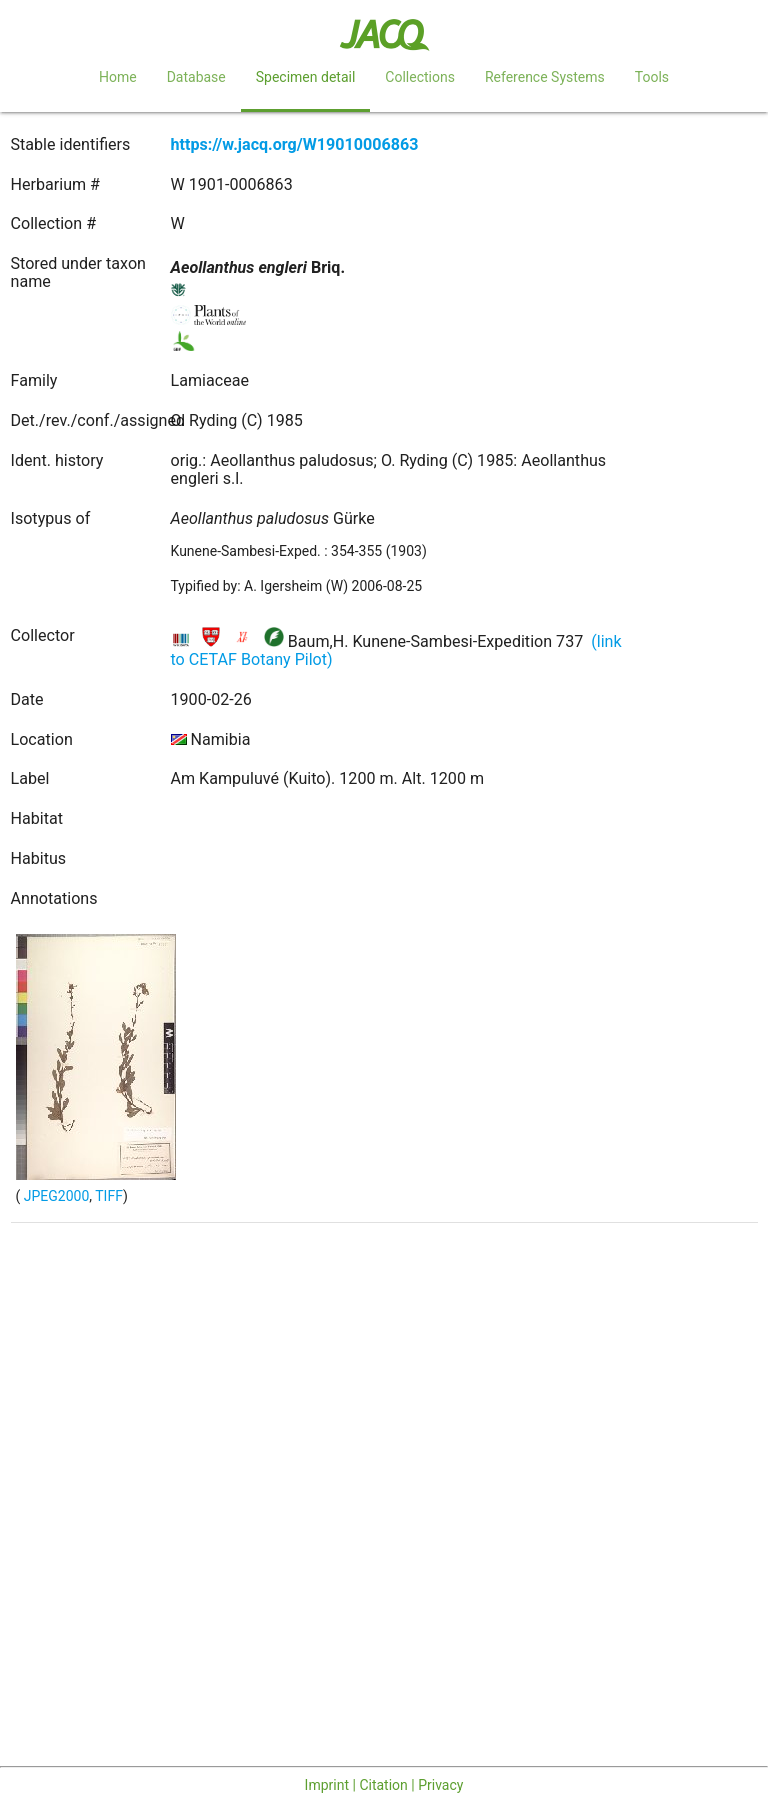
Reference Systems (545, 77)
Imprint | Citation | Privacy (384, 1785)
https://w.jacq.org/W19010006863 (295, 144)
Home (118, 77)
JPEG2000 (54, 1196)
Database (196, 77)
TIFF (109, 1196)
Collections (420, 77)
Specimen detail (306, 77)
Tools (652, 77)
